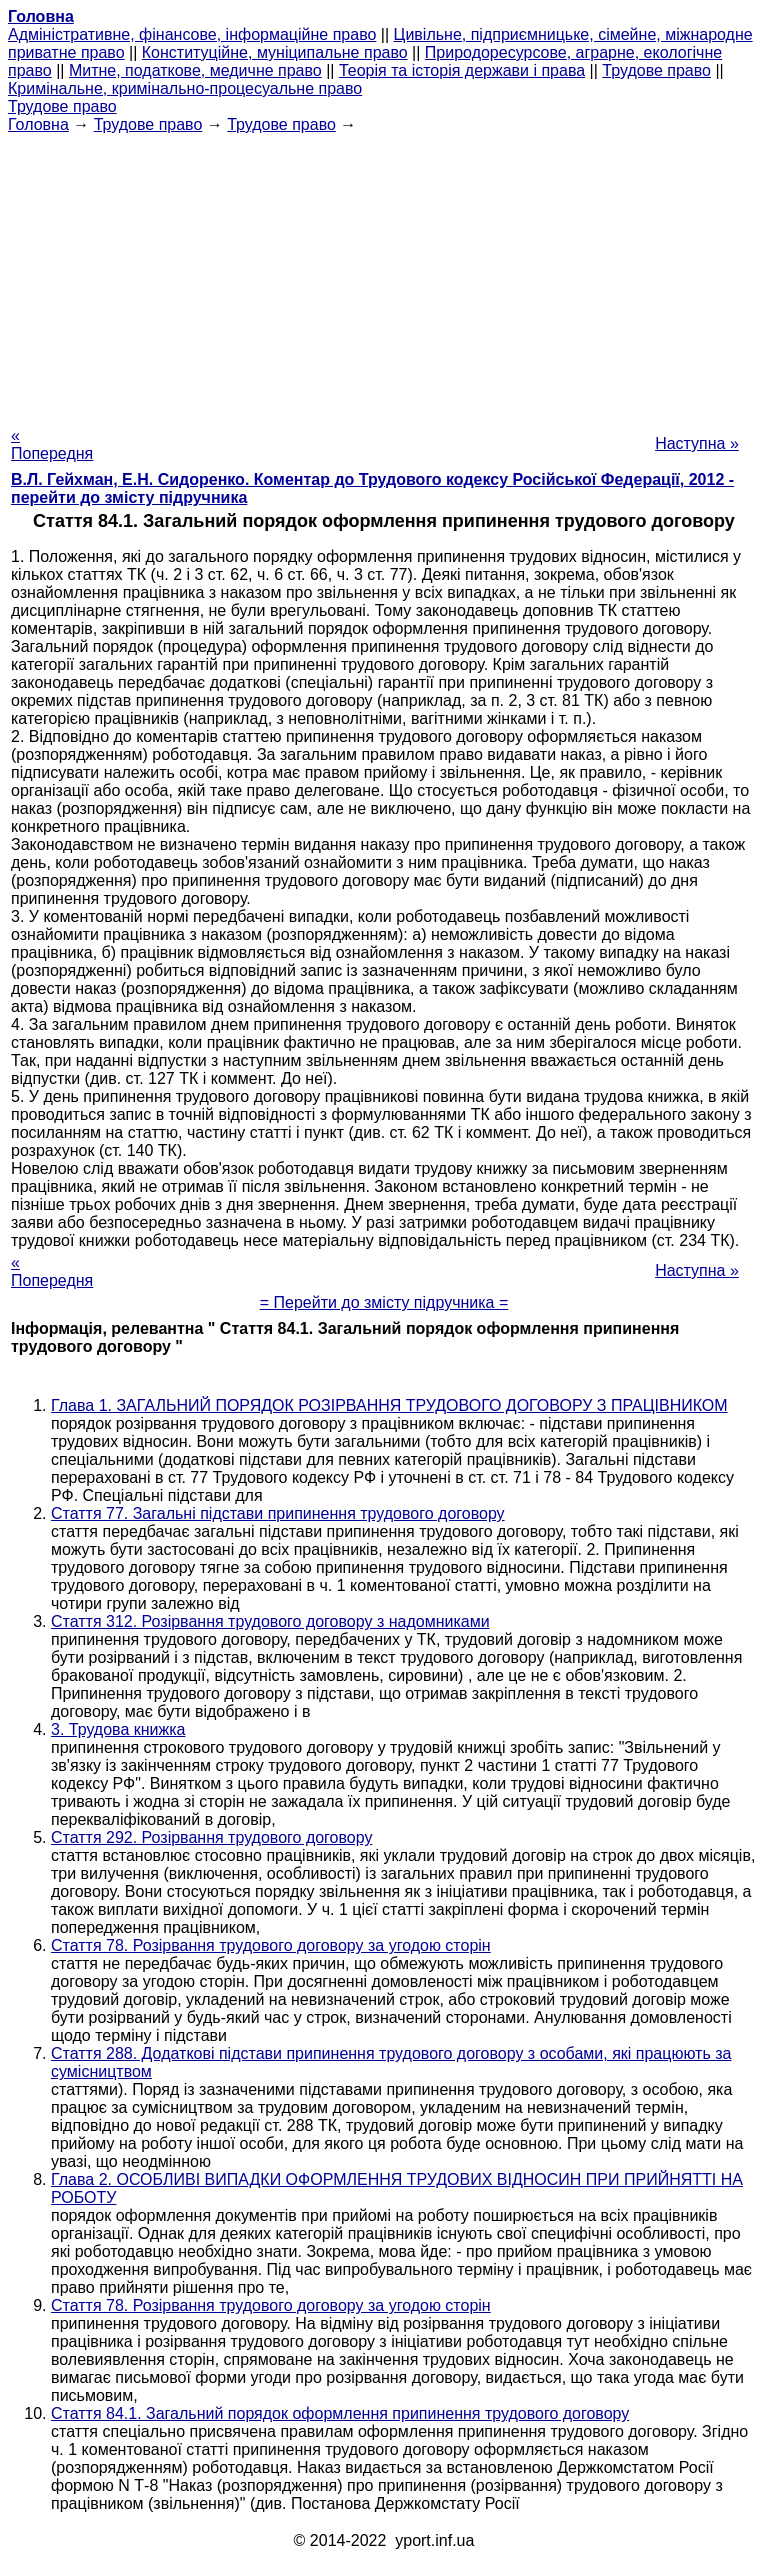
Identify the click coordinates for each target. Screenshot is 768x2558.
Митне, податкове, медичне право (195, 70)
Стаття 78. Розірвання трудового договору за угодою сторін (271, 1945)
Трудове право (656, 70)
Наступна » (697, 443)
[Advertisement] (384, 274)
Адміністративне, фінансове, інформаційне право (192, 34)
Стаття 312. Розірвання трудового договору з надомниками (270, 1621)
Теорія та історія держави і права (462, 70)
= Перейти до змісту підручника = (384, 1302)
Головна (38, 124)
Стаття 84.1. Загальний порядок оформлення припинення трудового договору (340, 2413)
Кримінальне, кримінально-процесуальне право (185, 88)
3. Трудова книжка (118, 1729)
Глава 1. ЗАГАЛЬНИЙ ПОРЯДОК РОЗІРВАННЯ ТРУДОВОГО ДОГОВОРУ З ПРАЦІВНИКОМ (389, 1405)
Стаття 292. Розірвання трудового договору (211, 1837)
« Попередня (52, 444)
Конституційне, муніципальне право (275, 52)
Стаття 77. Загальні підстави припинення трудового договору (278, 1513)
